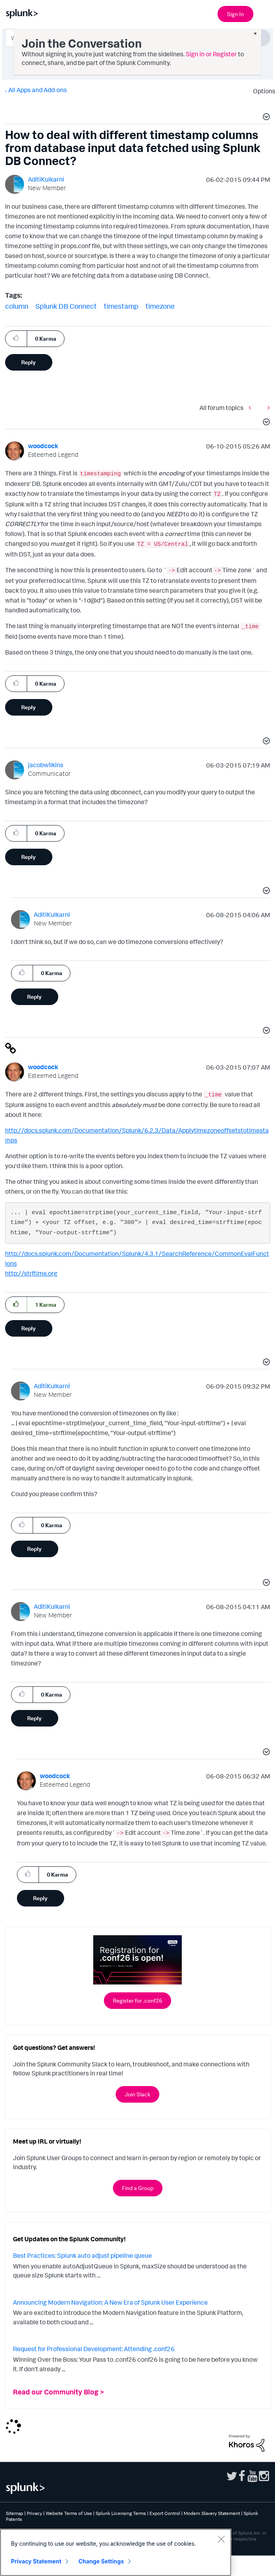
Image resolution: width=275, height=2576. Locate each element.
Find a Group (137, 2188)
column (16, 306)
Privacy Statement (36, 2561)
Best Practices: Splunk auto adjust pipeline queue (82, 2255)
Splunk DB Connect (66, 306)
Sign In (235, 14)
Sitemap (14, 2513)
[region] (115, 2552)
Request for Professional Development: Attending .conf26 (94, 2349)
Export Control (164, 2513)
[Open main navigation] (264, 13)
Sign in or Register (211, 54)
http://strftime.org (31, 1273)
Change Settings (101, 2561)
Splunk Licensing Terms (121, 2513)
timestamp (121, 306)
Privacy (34, 2513)
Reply (28, 362)
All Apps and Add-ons (37, 90)
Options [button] (261, 91)
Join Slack (137, 2094)
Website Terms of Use (69, 2513)
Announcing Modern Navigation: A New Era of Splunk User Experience (110, 2302)
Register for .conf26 (137, 2000)
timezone (160, 306)
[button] (265, 118)
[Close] (221, 2539)
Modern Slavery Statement (212, 2513)
